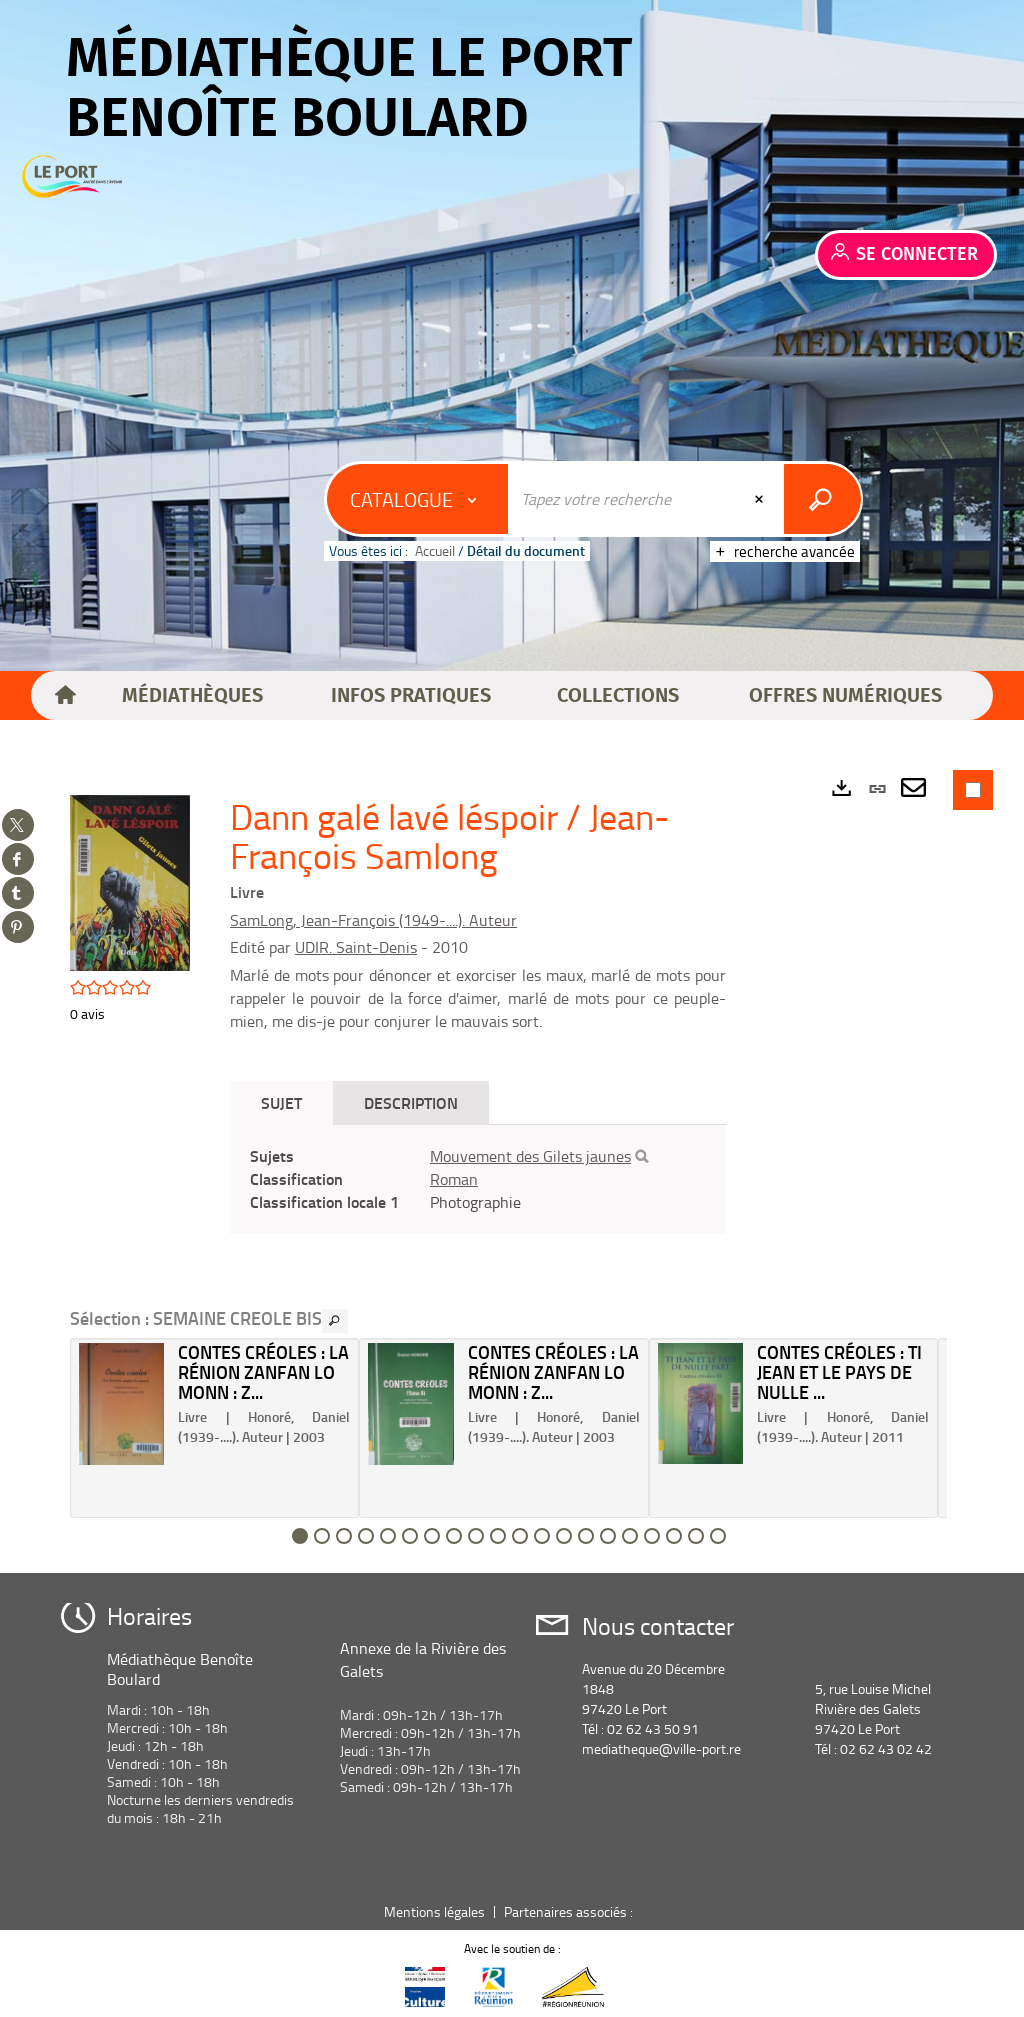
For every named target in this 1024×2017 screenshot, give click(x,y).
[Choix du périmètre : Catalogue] (418, 499)
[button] (193, 696)
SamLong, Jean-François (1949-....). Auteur (373, 920)
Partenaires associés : (570, 1911)
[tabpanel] (478, 1179)
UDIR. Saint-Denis (356, 947)
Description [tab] (411, 1102)
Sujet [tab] (281, 1102)
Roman (454, 1179)
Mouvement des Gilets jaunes (530, 1156)
